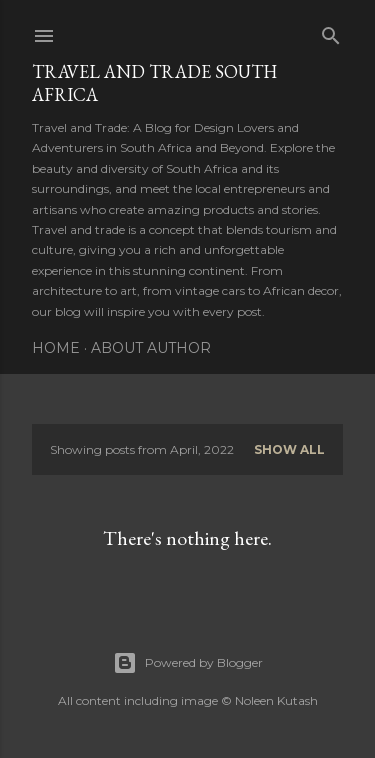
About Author (151, 348)
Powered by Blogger (188, 663)
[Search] (331, 31)
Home (56, 348)
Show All (289, 449)
